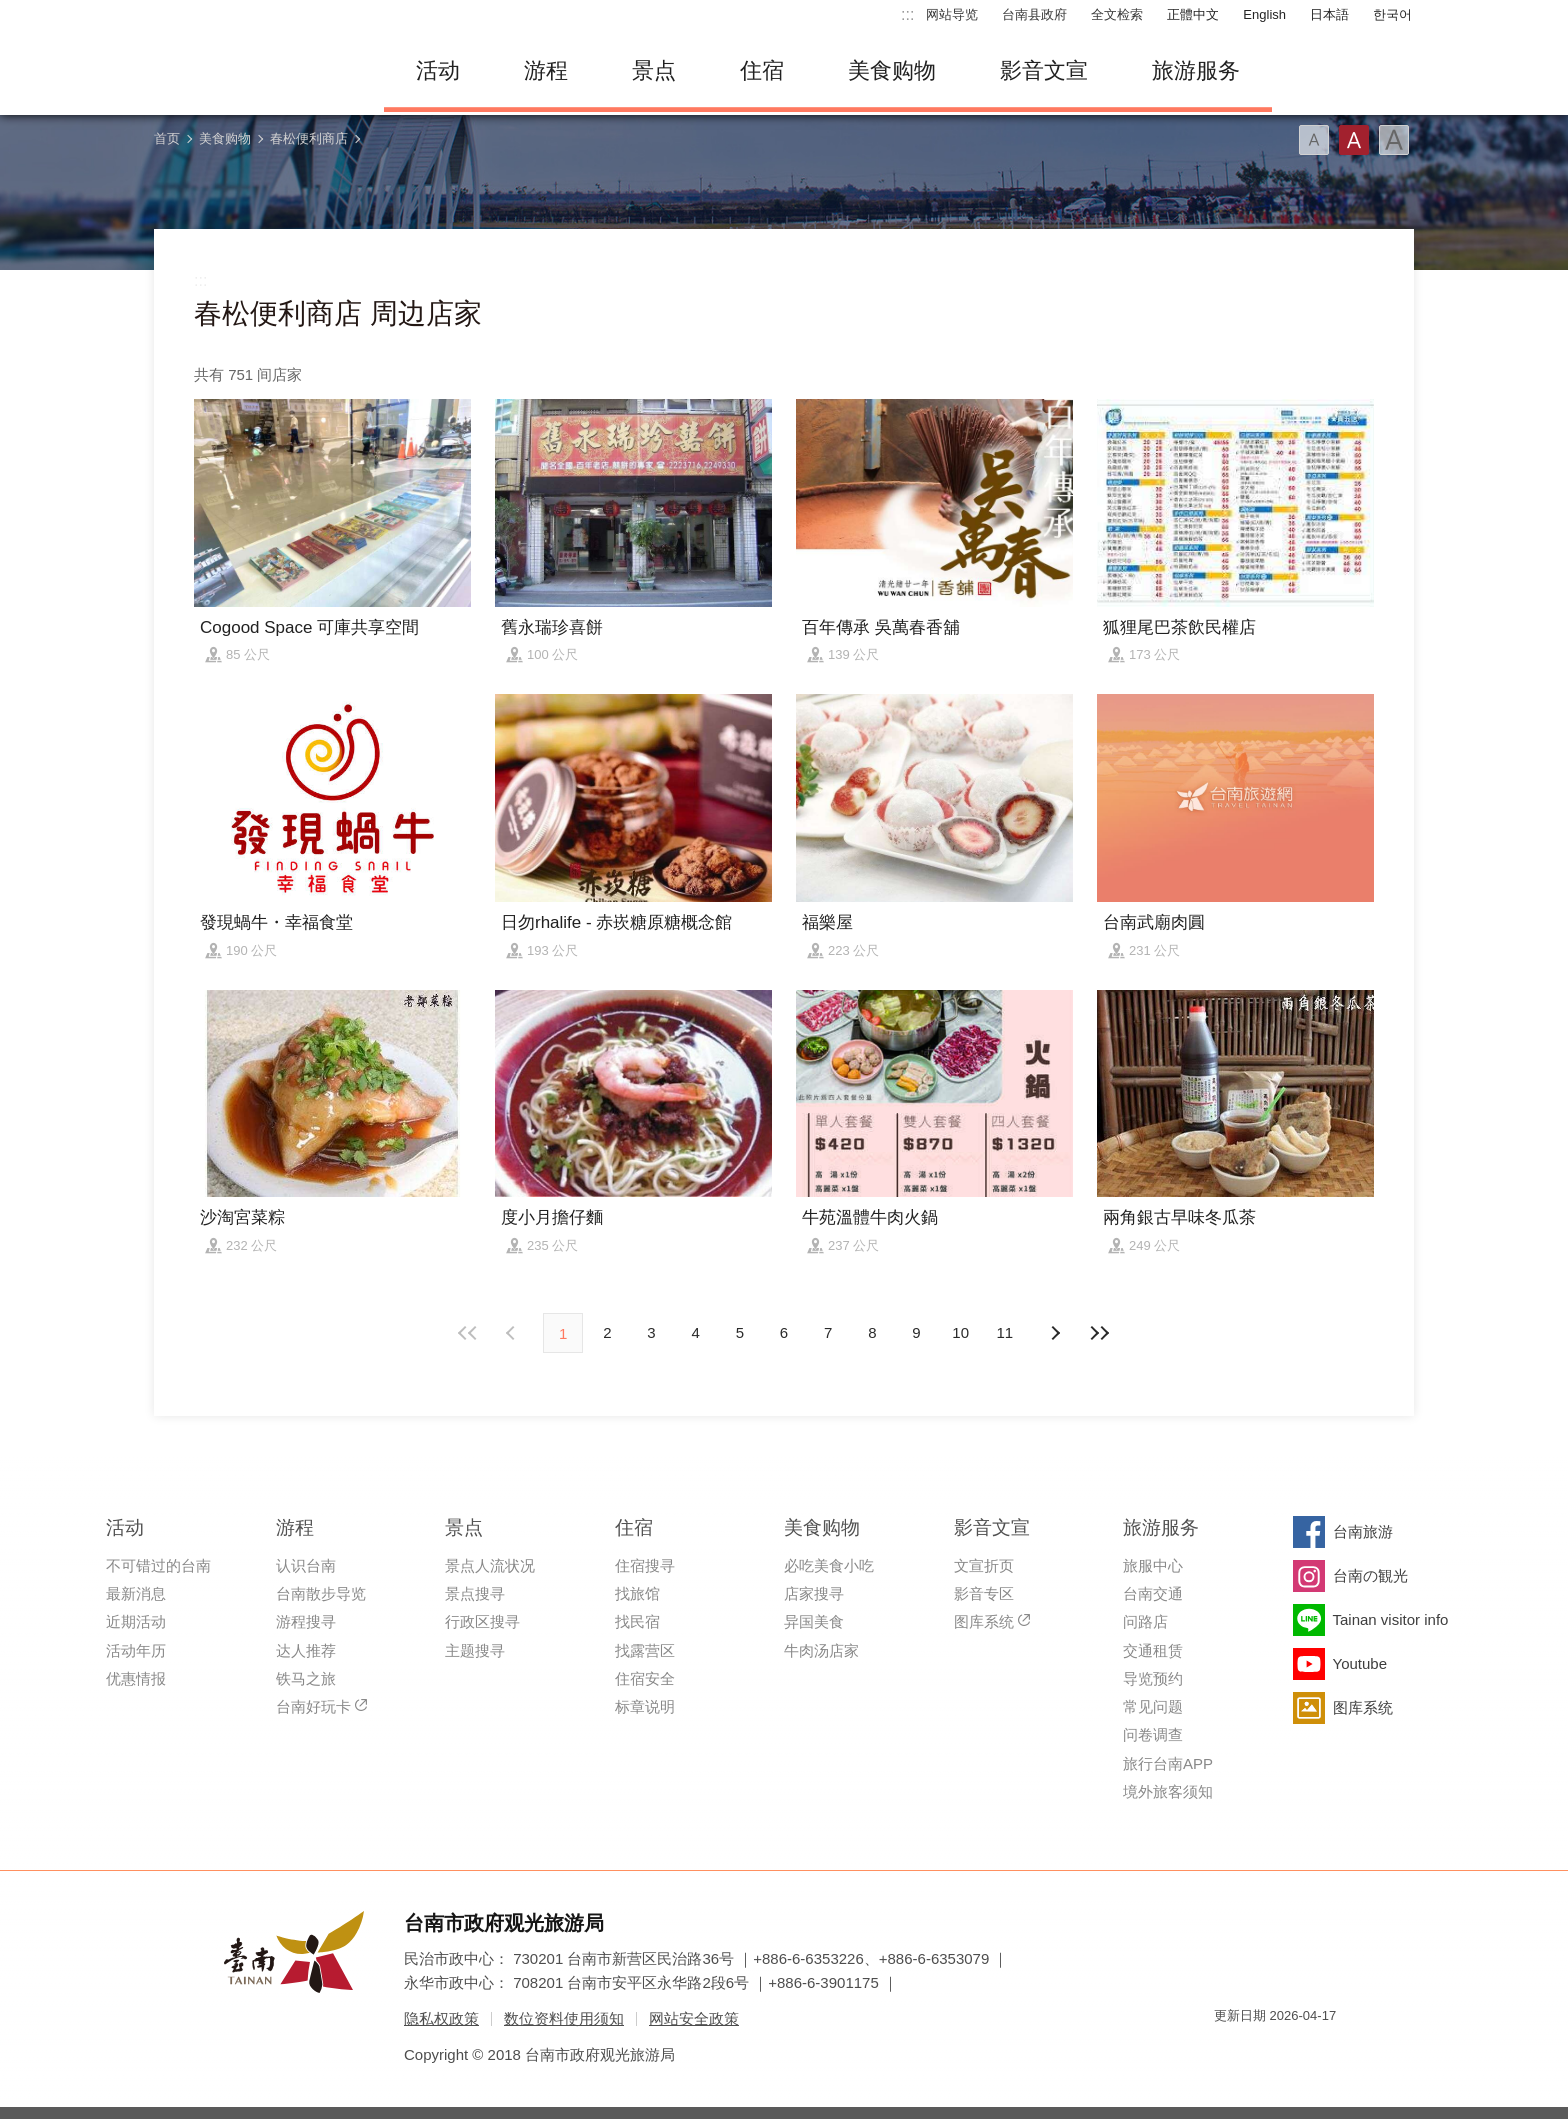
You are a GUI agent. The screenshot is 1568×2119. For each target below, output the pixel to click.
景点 (654, 70)
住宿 (762, 70)
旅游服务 (1196, 70)
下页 (513, 1333)
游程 (546, 70)
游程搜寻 (306, 1621)
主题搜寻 (475, 1650)
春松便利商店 (309, 138)
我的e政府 (1229, 2051)
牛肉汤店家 (821, 1650)
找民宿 (637, 1621)
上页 (1055, 1333)
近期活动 (136, 1621)
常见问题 (1153, 1706)
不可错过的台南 (158, 1565)
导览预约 (1153, 1678)
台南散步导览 (321, 1593)
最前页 (469, 1333)
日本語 (1329, 14)
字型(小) (1314, 140)
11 (1005, 1332)
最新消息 (136, 1593)
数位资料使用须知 (564, 2018)
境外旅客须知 (1168, 1791)
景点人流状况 (490, 1565)
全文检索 (1117, 14)
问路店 (1145, 1621)
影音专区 (984, 1593)
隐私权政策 (441, 2018)
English (1264, 14)
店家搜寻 (814, 1593)
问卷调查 (1153, 1734)
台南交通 (1153, 1593)
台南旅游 (1363, 1531)
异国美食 (814, 1621)
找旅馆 (637, 1593)
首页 (167, 138)
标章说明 (645, 1706)
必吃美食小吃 (829, 1565)
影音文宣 (1044, 70)
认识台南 (306, 1565)
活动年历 (136, 1650)
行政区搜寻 (482, 1621)
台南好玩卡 (313, 1706)
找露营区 (645, 1650)
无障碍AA (1300, 2051)
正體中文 (1193, 14)
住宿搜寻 (645, 1565)
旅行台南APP (1168, 1763)
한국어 (1392, 14)
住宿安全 (645, 1678)
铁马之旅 (306, 1678)
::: (907, 14)
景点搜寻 (475, 1593)
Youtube (1360, 1663)
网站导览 (952, 14)
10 (960, 1332)
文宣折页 (984, 1565)
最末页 (1099, 1333)
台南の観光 (1370, 1575)
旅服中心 (1153, 1565)
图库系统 (984, 1621)
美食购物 (892, 70)
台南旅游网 (254, 71)
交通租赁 (1153, 1650)
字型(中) (1354, 140)
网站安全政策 (694, 2018)
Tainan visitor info (1391, 1619)
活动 (438, 70)
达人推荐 (306, 1650)
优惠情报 (136, 1678)
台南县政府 (1034, 14)
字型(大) (1394, 140)
